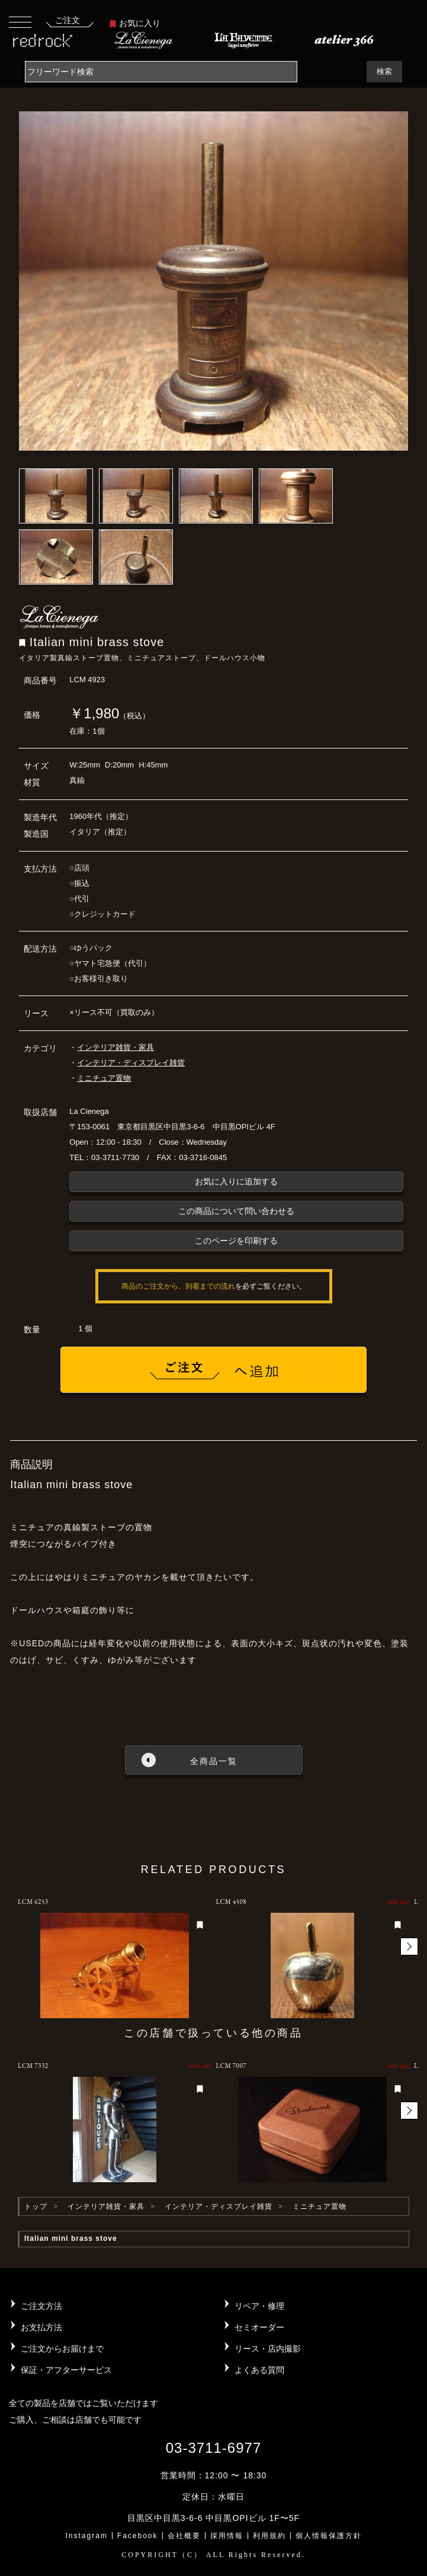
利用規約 (269, 2536)
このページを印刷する (236, 1240)
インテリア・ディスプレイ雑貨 (131, 1062)
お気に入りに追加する (236, 1181)
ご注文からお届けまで (62, 2348)
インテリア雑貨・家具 (115, 1047)
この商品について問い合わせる (236, 1211)
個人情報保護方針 (329, 2536)
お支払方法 (41, 2327)
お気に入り (135, 23)
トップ (35, 2206)
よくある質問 (259, 2370)
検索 (384, 71)
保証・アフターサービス (66, 2370)
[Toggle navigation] (20, 21)
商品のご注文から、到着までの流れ (178, 1286)
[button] (409, 1946)
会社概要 (184, 2536)
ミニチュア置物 (104, 1078)
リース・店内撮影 (268, 2348)
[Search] (161, 71)
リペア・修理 (259, 2306)
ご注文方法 (41, 2306)
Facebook (137, 2536)
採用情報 (226, 2536)
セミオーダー (259, 2327)
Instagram (86, 2536)
